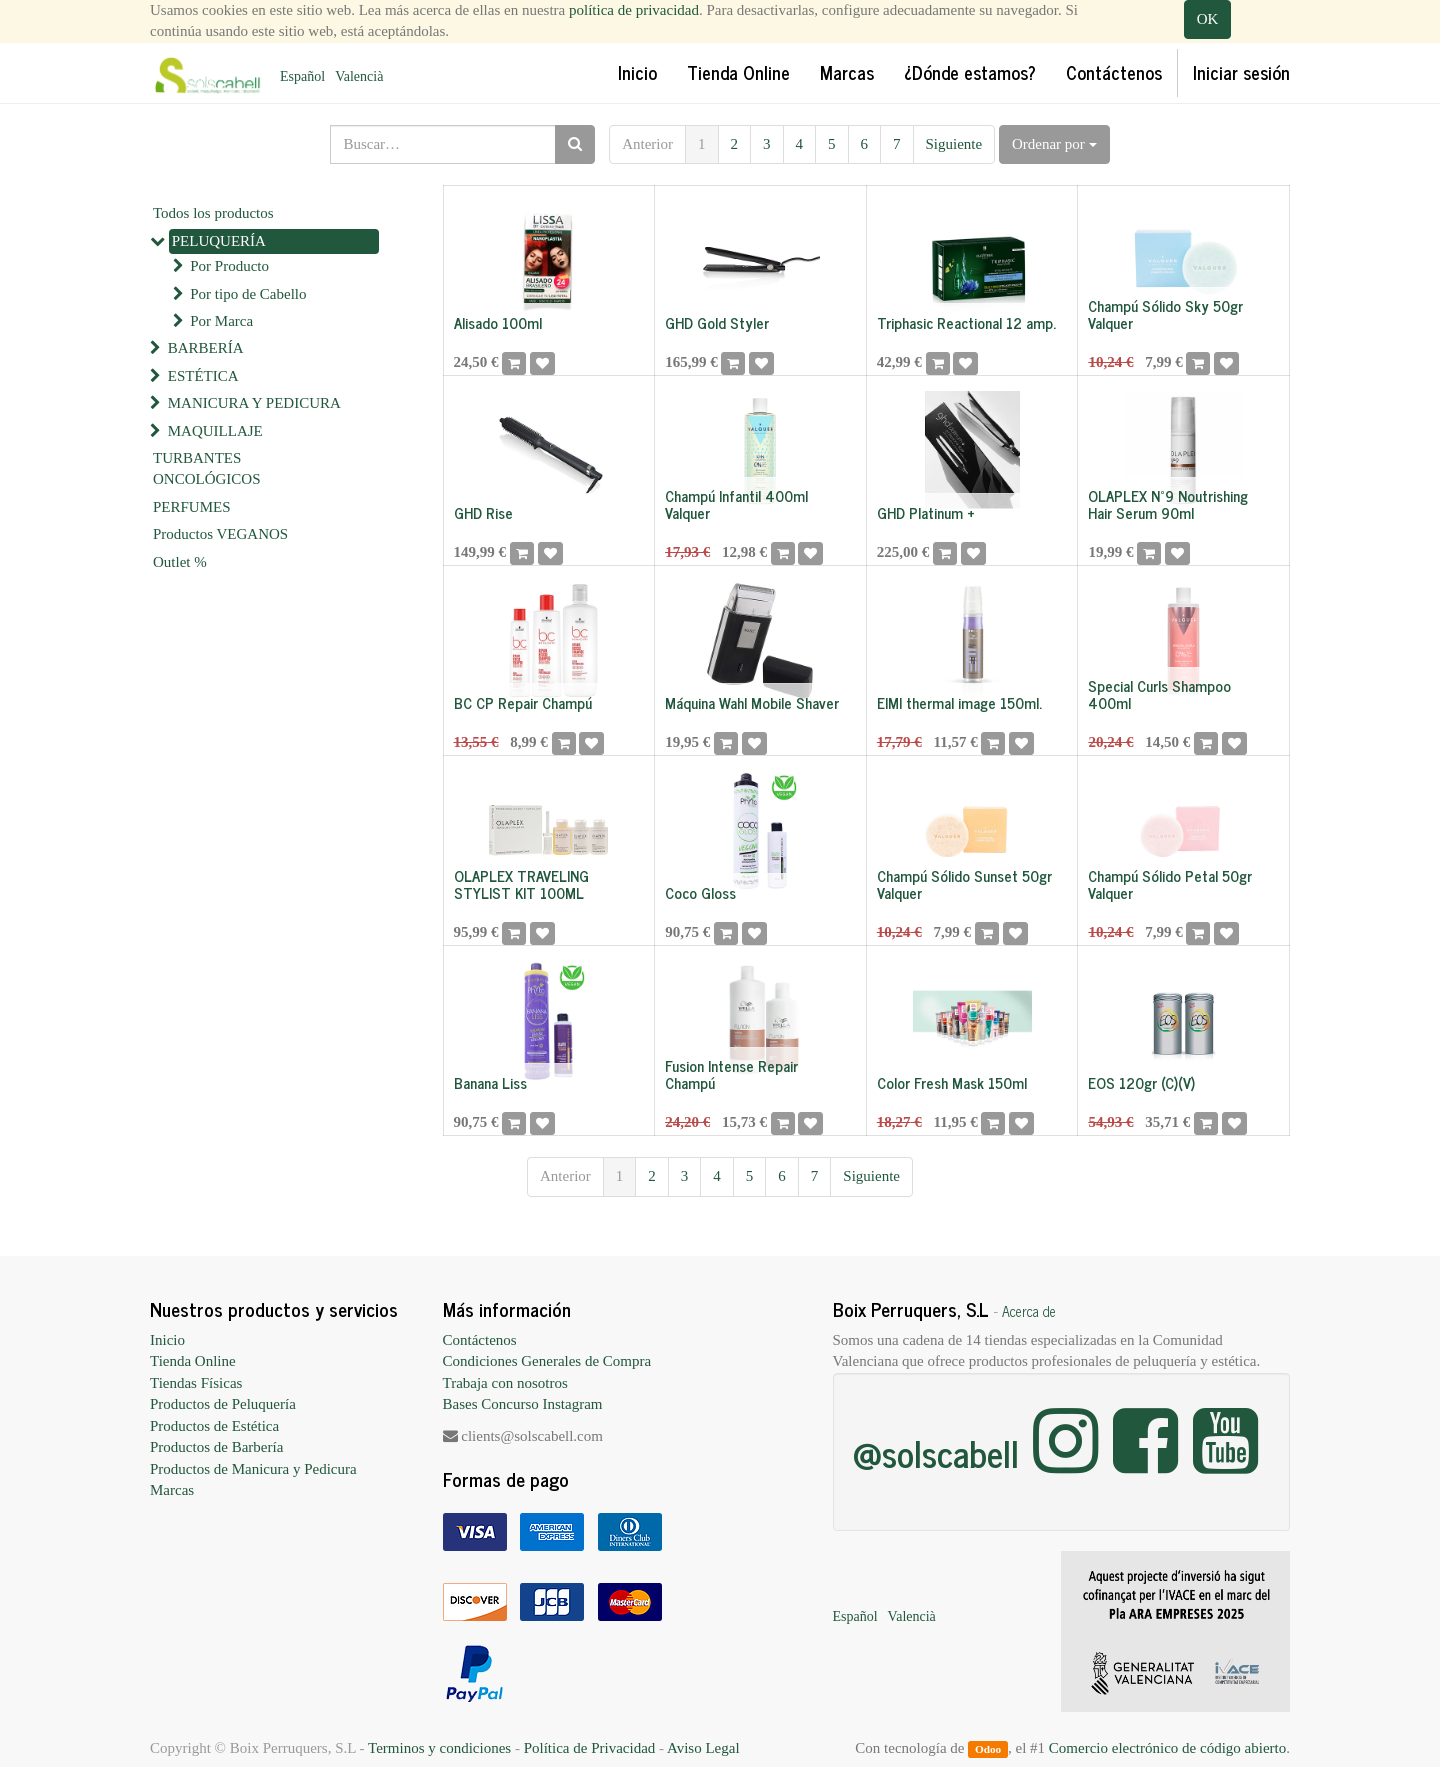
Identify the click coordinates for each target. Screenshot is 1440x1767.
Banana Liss (490, 1082)
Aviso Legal (703, 1748)
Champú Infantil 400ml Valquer (736, 504)
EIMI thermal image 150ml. (959, 702)
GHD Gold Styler (717, 322)
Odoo (988, 1749)
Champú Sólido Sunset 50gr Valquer (964, 884)
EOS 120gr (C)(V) (1141, 1082)
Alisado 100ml (498, 322)
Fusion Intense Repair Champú (731, 1074)
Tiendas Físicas (196, 1383)
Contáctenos (480, 1340)
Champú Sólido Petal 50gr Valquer (1170, 884)
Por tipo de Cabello (248, 294)
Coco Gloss (700, 892)
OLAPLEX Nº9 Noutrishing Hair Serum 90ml (1168, 504)
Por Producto (229, 266)
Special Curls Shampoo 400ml (1159, 694)
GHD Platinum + (926, 512)
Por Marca (221, 321)
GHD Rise (483, 512)
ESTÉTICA (203, 376)
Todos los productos (213, 213)
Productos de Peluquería (223, 1404)
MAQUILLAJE (215, 431)
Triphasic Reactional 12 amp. (966, 322)
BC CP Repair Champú (523, 702)
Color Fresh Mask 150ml (952, 1082)
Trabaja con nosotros (505, 1383)
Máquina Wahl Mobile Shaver (752, 702)
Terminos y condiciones (439, 1748)
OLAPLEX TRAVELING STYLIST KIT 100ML (521, 884)
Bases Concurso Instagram (523, 1404)
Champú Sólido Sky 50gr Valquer (1165, 314)
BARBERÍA (206, 348)
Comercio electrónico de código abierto (1167, 1748)
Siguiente (954, 144)
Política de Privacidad (590, 1748)
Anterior (647, 144)
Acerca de (1029, 1311)
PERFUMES (192, 507)
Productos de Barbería (216, 1447)
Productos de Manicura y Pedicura (253, 1469)
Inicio (167, 1340)
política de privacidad (634, 10)
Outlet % (180, 562)
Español (302, 76)
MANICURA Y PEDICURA (254, 403)
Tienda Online (193, 1361)
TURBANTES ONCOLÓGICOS (207, 468)
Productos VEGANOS (220, 534)
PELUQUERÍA (219, 241)
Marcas (172, 1490)
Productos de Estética (214, 1426)
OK (1208, 19)
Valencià (359, 76)
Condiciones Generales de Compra (547, 1361)
